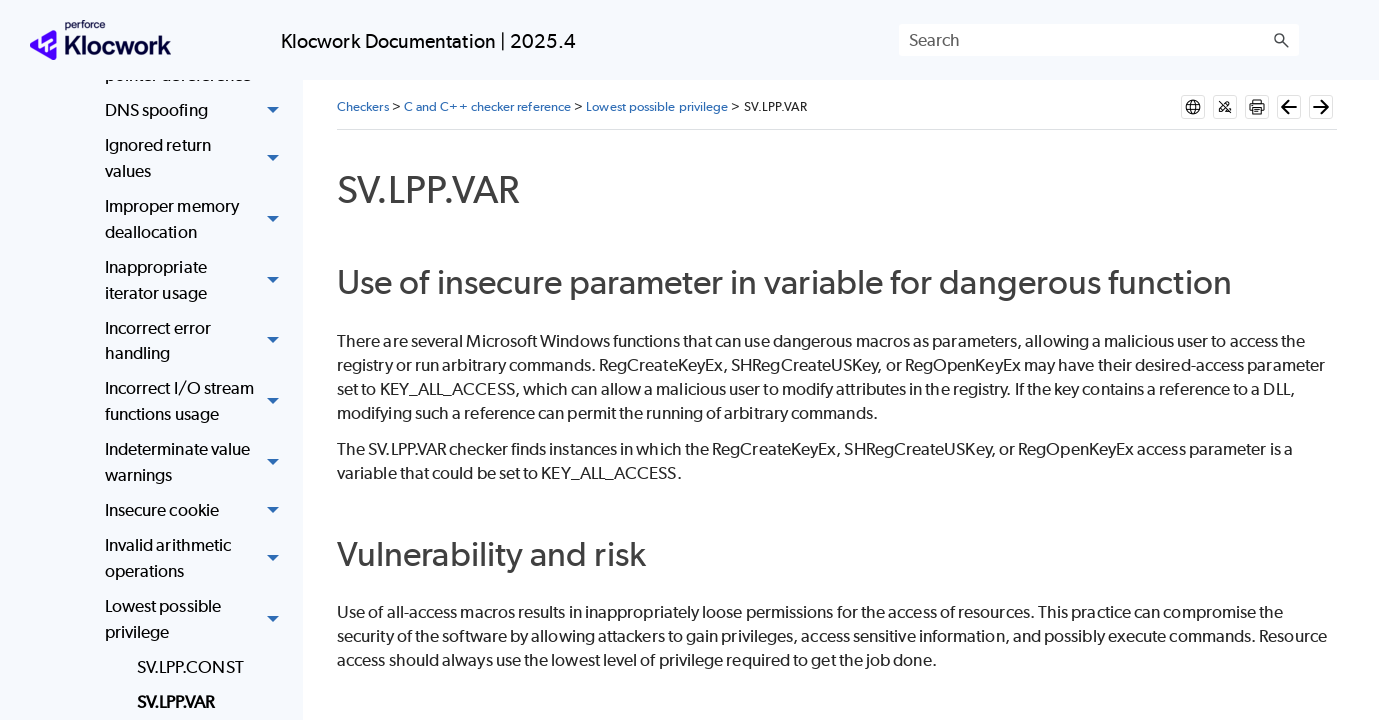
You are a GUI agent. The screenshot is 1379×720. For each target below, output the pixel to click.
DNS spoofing (197, 110)
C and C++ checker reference (487, 106)
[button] (1281, 40)
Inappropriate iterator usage (197, 280)
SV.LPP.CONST (190, 667)
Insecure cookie (197, 510)
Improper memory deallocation (197, 219)
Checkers (363, 106)
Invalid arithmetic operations (197, 558)
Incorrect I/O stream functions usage (197, 402)
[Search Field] (1099, 40)
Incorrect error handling (197, 341)
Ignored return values (197, 159)
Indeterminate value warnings (197, 462)
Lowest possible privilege (197, 619)
